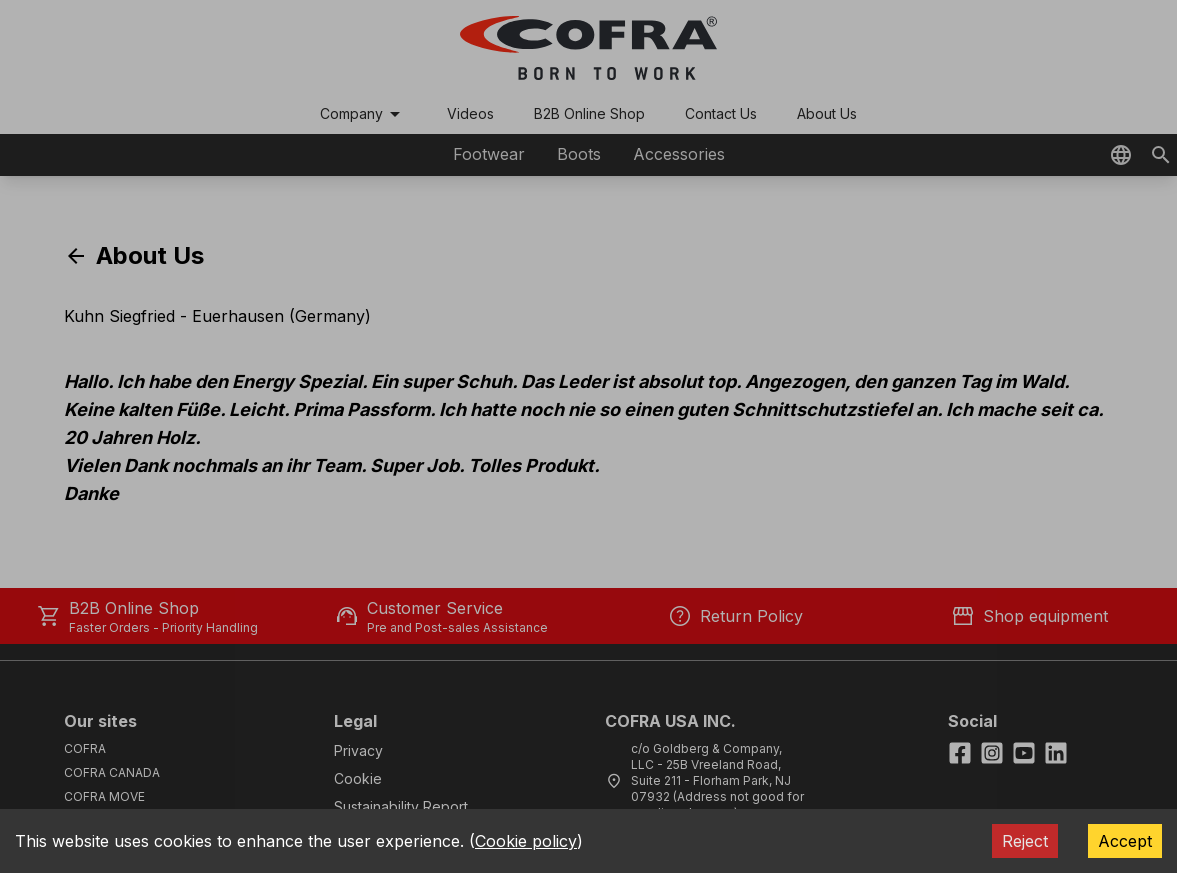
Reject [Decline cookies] (1025, 841)
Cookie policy (526, 841)
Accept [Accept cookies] (1125, 841)
